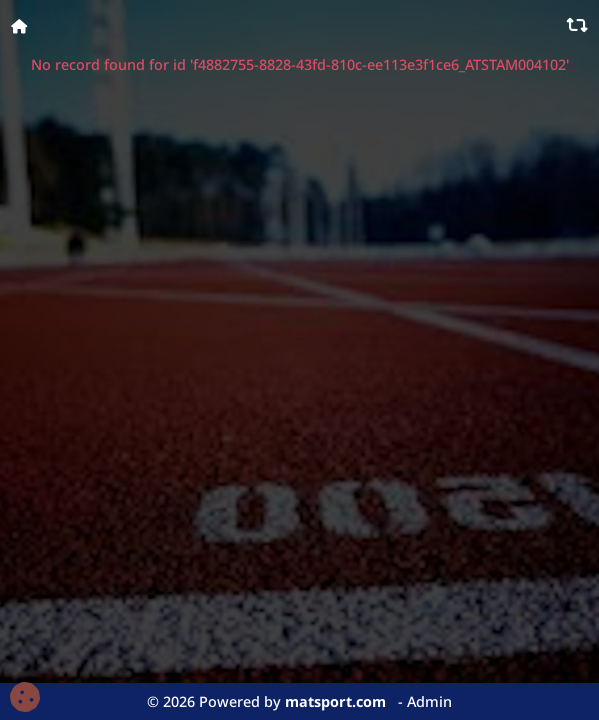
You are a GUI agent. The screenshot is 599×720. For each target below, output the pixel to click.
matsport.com (335, 701)
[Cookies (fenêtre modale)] (25, 698)
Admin (429, 701)
